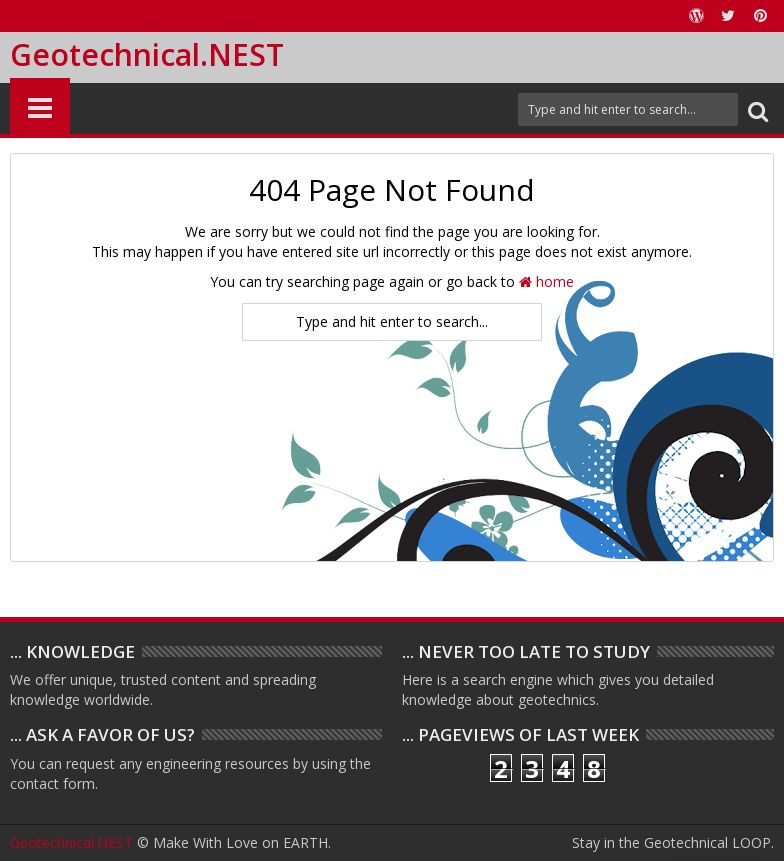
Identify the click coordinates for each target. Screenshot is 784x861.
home (546, 281)
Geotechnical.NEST (147, 54)
